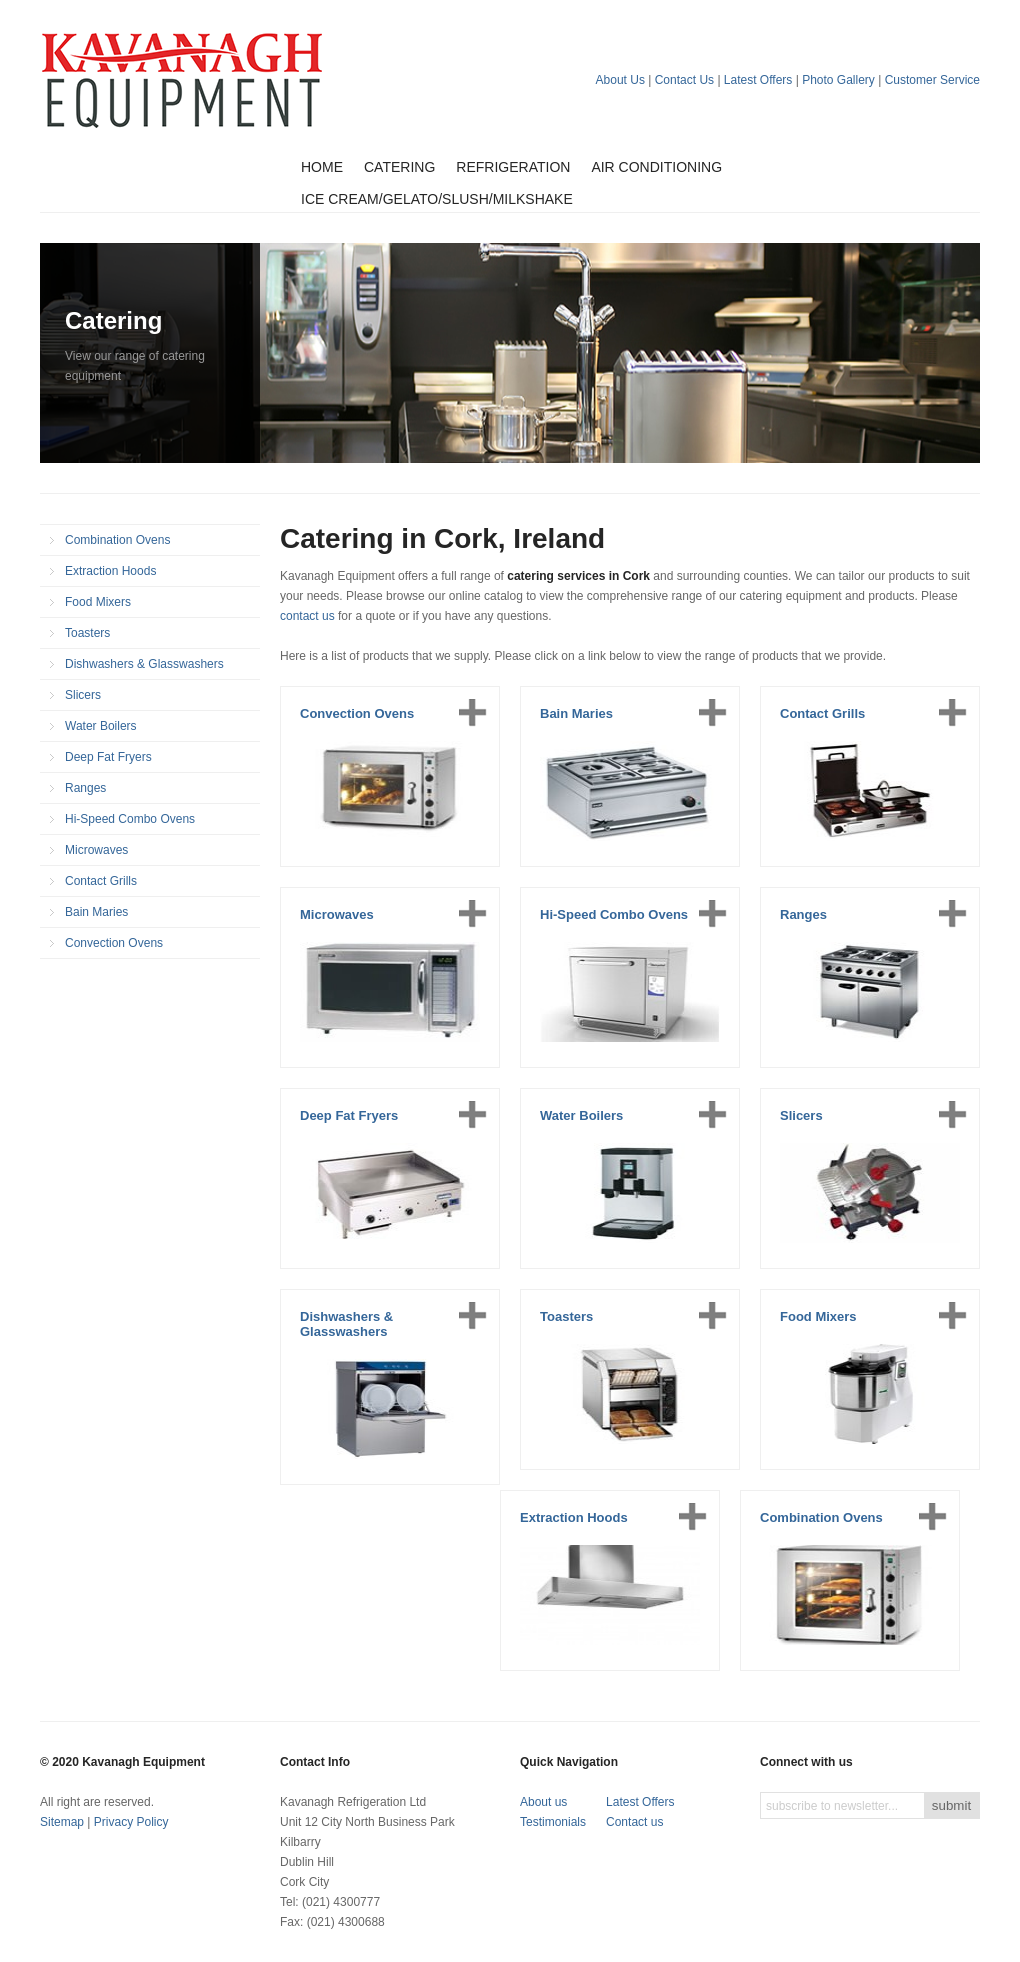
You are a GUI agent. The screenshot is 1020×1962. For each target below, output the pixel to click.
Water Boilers (101, 726)
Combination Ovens (117, 540)
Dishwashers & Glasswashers (144, 664)
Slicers (83, 695)
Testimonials (553, 1822)
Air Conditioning (656, 167)
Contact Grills (101, 881)
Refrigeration (513, 167)
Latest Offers (758, 80)
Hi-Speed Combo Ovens (130, 819)
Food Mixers (98, 602)
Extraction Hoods (110, 571)
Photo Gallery (838, 80)
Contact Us (684, 80)
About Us (620, 80)
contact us (307, 616)
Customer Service (932, 80)
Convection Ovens (114, 943)
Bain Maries (96, 912)
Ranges (85, 788)
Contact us (634, 1822)
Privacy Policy (131, 1822)
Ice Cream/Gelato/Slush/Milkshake (437, 199)
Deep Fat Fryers (108, 757)
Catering (399, 167)
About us (543, 1802)
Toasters (87, 633)
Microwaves (96, 850)
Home (322, 167)
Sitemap (62, 1822)
